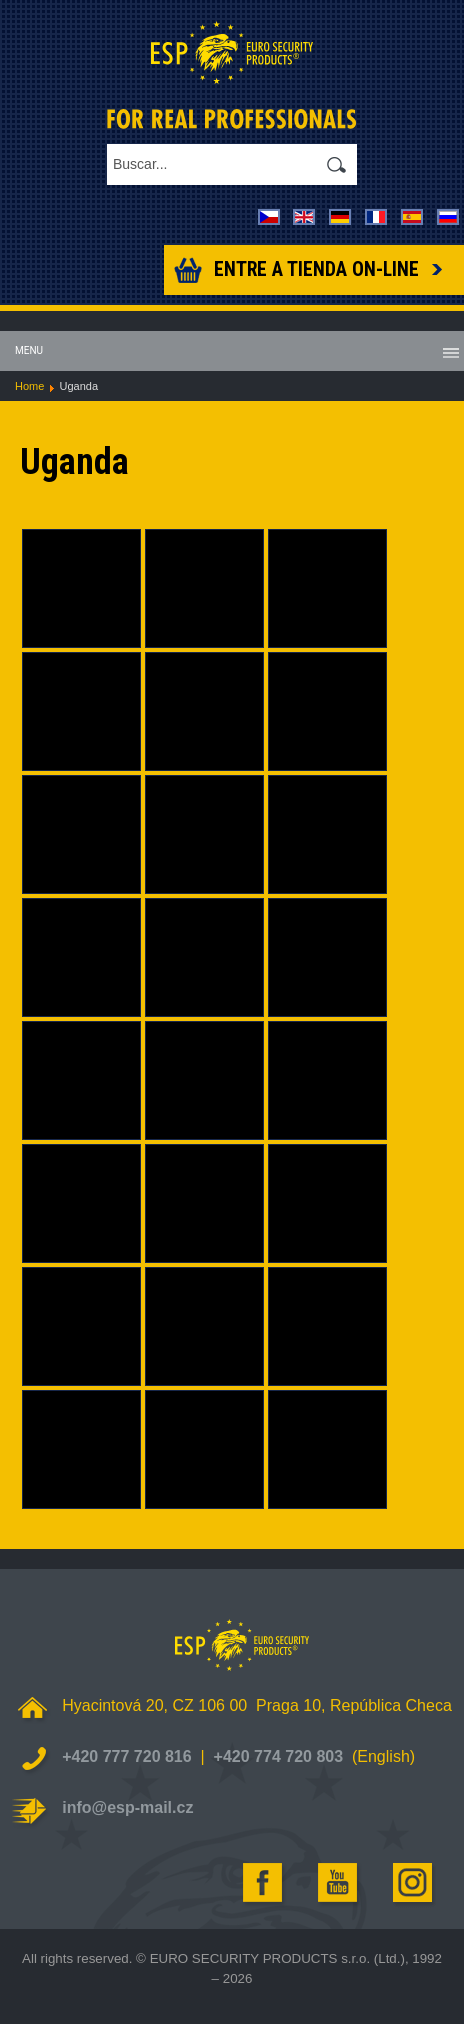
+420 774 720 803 (278, 1756)
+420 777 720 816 (126, 1756)
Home (29, 386)
